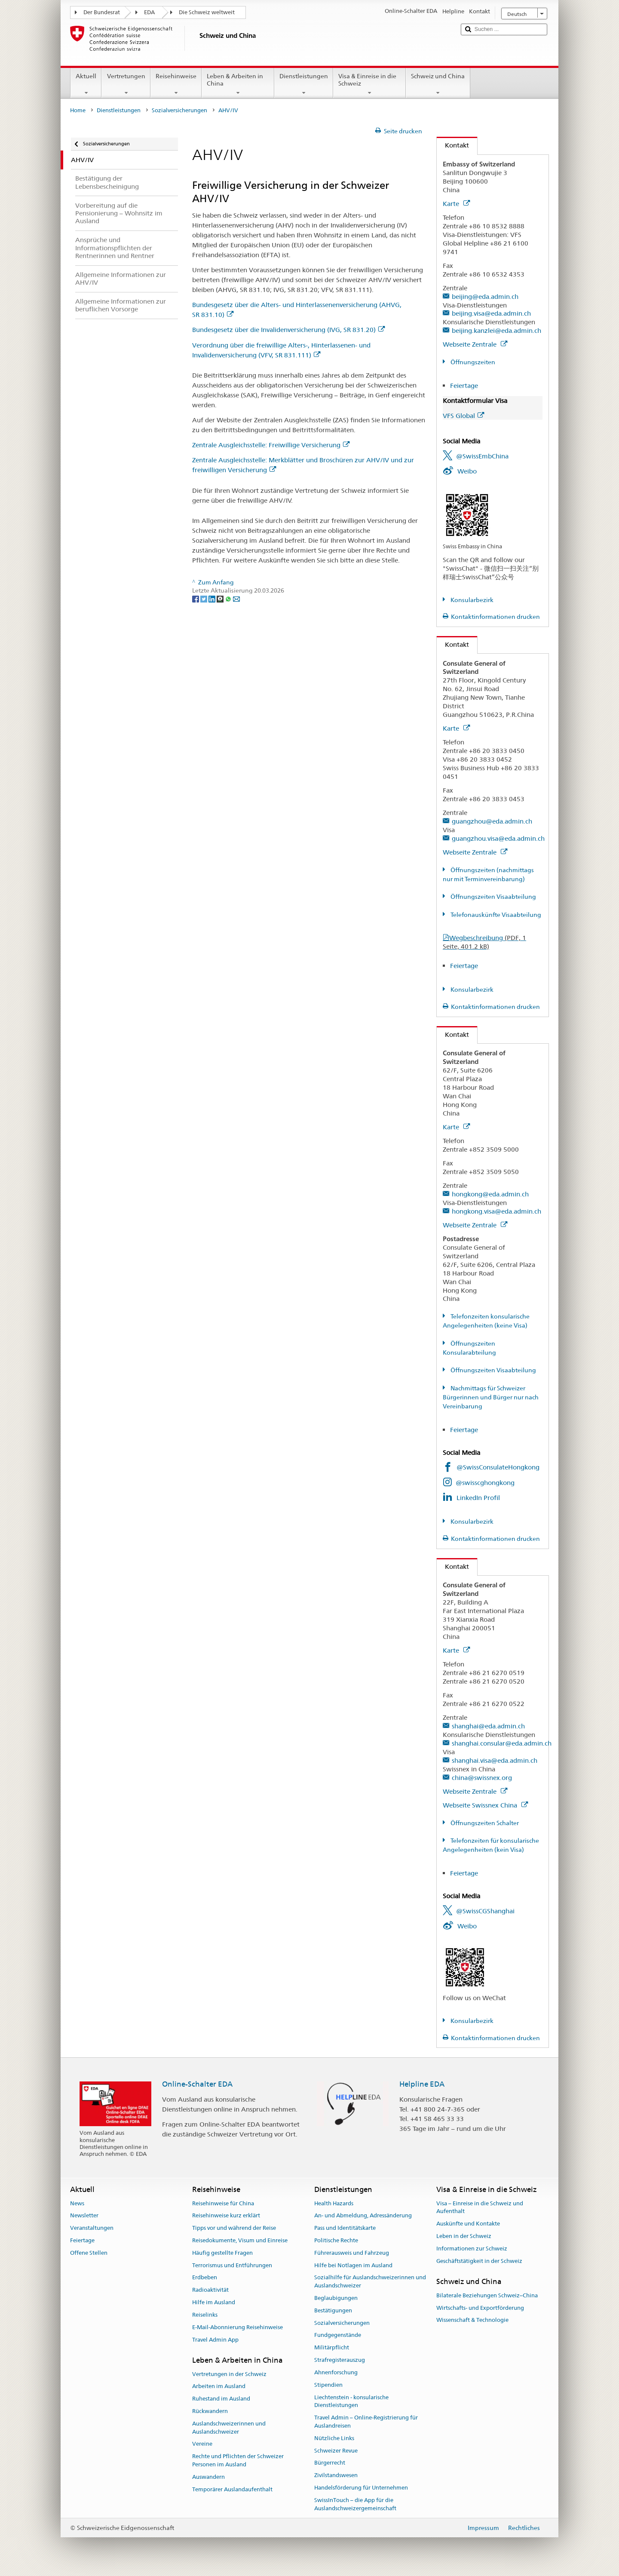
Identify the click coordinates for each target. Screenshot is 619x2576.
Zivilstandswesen (336, 2475)
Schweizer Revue (336, 2450)
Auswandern (208, 2477)
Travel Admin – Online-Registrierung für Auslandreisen (366, 2421)
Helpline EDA (421, 2084)
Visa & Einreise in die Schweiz (369, 84)
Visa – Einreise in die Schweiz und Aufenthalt (479, 2207)
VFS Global (463, 416)
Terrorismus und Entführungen (232, 2265)
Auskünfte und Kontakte (468, 2223)
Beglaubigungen (336, 2298)
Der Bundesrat (101, 12)
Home (78, 110)
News (77, 2203)
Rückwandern (210, 2411)
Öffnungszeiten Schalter (484, 1823)
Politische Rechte (336, 2240)
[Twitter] (204, 598)
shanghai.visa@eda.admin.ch (494, 1760)
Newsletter (84, 2216)
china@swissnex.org (482, 1778)
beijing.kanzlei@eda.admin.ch (496, 330)
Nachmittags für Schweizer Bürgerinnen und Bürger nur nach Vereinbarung (491, 1397)
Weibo (467, 471)
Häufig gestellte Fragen (222, 2253)
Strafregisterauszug (339, 2360)
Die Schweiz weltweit (207, 12)
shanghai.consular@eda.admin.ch (502, 1743)
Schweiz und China (437, 84)
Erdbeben (204, 2278)
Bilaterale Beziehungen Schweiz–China (487, 2295)
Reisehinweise (176, 84)
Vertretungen (126, 84)
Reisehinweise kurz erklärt (226, 2216)
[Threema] (221, 598)
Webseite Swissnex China (485, 1805)
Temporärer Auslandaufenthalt (232, 2489)
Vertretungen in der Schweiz (229, 2374)
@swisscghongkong (485, 1483)
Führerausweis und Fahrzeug (351, 2253)
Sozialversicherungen (179, 110)
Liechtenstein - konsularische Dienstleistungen (351, 2401)
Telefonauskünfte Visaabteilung (495, 914)
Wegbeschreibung (484, 942)
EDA (149, 12)
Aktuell (86, 84)
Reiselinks (205, 2315)
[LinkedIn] (212, 598)
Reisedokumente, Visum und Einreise (240, 2240)
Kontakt (453, 145)
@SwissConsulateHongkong (498, 1467)
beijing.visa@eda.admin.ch (491, 313)
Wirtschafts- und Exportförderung (480, 2308)
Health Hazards (333, 2203)
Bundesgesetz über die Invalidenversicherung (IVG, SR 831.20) (288, 330)
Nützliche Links (334, 2438)
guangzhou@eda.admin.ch (492, 821)
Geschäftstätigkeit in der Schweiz (479, 2261)
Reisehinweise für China (223, 2203)
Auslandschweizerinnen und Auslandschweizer (229, 2427)
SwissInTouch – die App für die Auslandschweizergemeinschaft (355, 2504)
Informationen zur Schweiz (471, 2248)
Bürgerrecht (329, 2463)
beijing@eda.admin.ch (485, 296)
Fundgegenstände (337, 2335)
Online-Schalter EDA (197, 2084)
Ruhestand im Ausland (221, 2398)
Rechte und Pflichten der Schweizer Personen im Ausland (238, 2460)
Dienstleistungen (304, 84)
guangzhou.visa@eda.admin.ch (498, 838)
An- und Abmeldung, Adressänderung (363, 2216)
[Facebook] (196, 598)
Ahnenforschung (336, 2372)
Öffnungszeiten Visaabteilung (492, 896)
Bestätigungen (333, 2310)
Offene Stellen (88, 2253)
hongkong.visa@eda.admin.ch (496, 1211)
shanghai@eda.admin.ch (488, 1726)
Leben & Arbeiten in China (238, 84)
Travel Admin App (215, 2339)
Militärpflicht (331, 2348)
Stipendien (328, 2385)
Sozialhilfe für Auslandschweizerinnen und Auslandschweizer (370, 2282)
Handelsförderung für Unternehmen (361, 2487)
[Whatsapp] (229, 598)
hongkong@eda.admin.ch (490, 1194)
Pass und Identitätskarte (345, 2228)
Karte (456, 204)
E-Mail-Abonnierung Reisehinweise (237, 2327)
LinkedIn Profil (478, 1498)
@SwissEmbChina (482, 456)
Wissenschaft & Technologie (472, 2320)
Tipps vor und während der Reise (234, 2228)
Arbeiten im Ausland (218, 2386)
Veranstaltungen (91, 2228)
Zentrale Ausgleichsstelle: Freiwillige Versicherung (270, 445)
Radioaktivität (210, 2290)
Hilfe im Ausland (213, 2302)
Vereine (202, 2444)
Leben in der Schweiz (463, 2236)
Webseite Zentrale (475, 344)
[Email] (236, 598)
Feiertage (464, 385)
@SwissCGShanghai (485, 1911)
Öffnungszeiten (472, 362)
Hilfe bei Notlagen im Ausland (353, 2265)
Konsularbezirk (471, 599)
